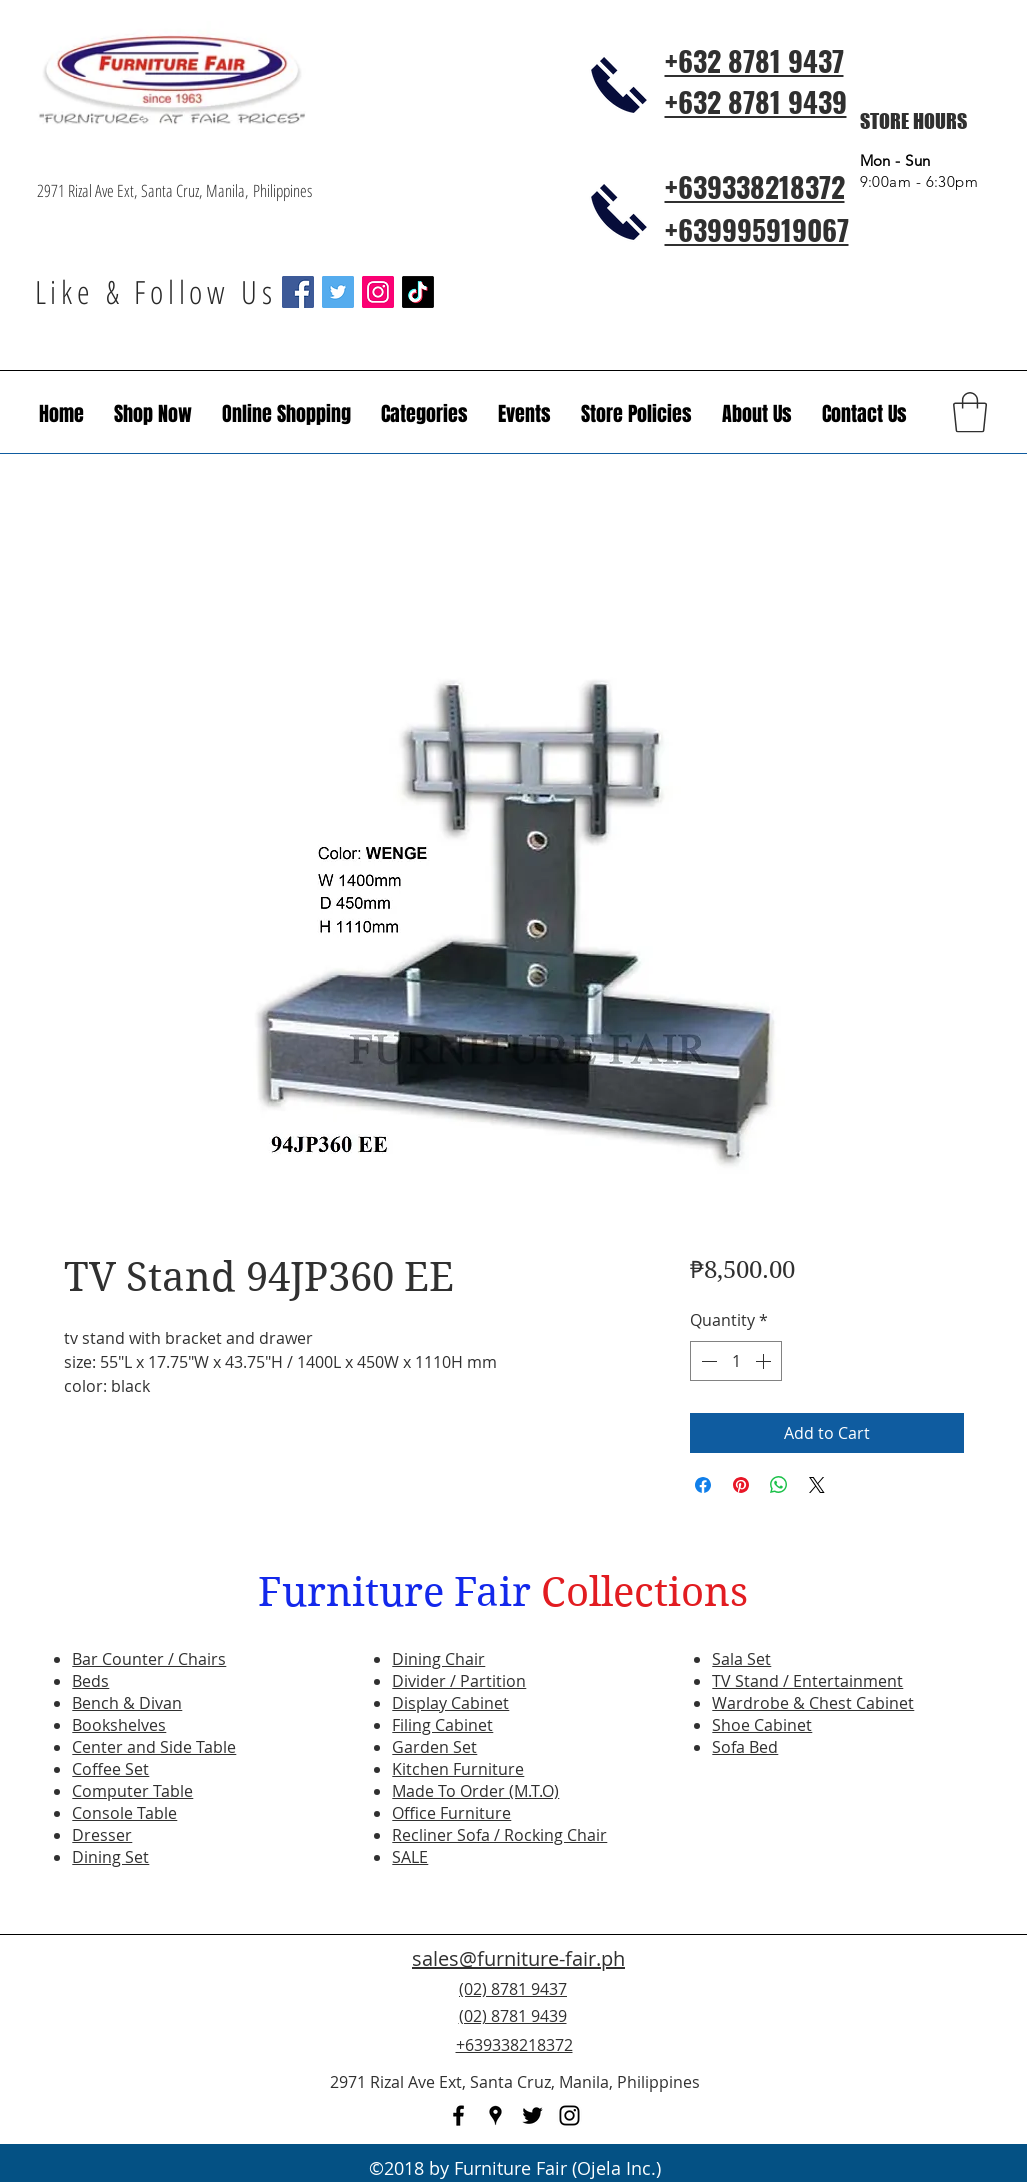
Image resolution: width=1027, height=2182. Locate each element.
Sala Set (741, 1659)
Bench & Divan (127, 1703)
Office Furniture (451, 1813)
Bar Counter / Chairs (149, 1659)
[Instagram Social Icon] (378, 292)
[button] (524, 414)
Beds (90, 1681)
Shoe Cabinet (762, 1725)
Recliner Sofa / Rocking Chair (499, 1835)
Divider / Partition (459, 1681)
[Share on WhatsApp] (779, 1485)
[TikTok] (418, 292)
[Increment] (765, 1361)
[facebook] (458, 2115)
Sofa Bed (745, 1747)
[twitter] (532, 2115)
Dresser (102, 1835)
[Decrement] (707, 1361)
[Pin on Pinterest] (741, 1485)
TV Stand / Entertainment (807, 1681)
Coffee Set (110, 1769)
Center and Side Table (154, 1747)
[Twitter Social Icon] (338, 292)
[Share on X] (817, 1485)
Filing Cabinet (442, 1725)
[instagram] (569, 2115)
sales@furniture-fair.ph (518, 1958)
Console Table (124, 1813)
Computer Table (132, 1791)
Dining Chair (438, 1659)
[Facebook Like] (869, 2028)
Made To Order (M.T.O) (475, 1791)
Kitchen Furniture (458, 1769)
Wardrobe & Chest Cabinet (813, 1703)
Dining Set (110, 1857)
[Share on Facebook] (703, 1485)
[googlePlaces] (495, 2115)
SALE (410, 1857)
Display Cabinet (450, 1703)
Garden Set (434, 1747)
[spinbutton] (736, 1361)
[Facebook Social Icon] (298, 292)
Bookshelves (119, 1725)
